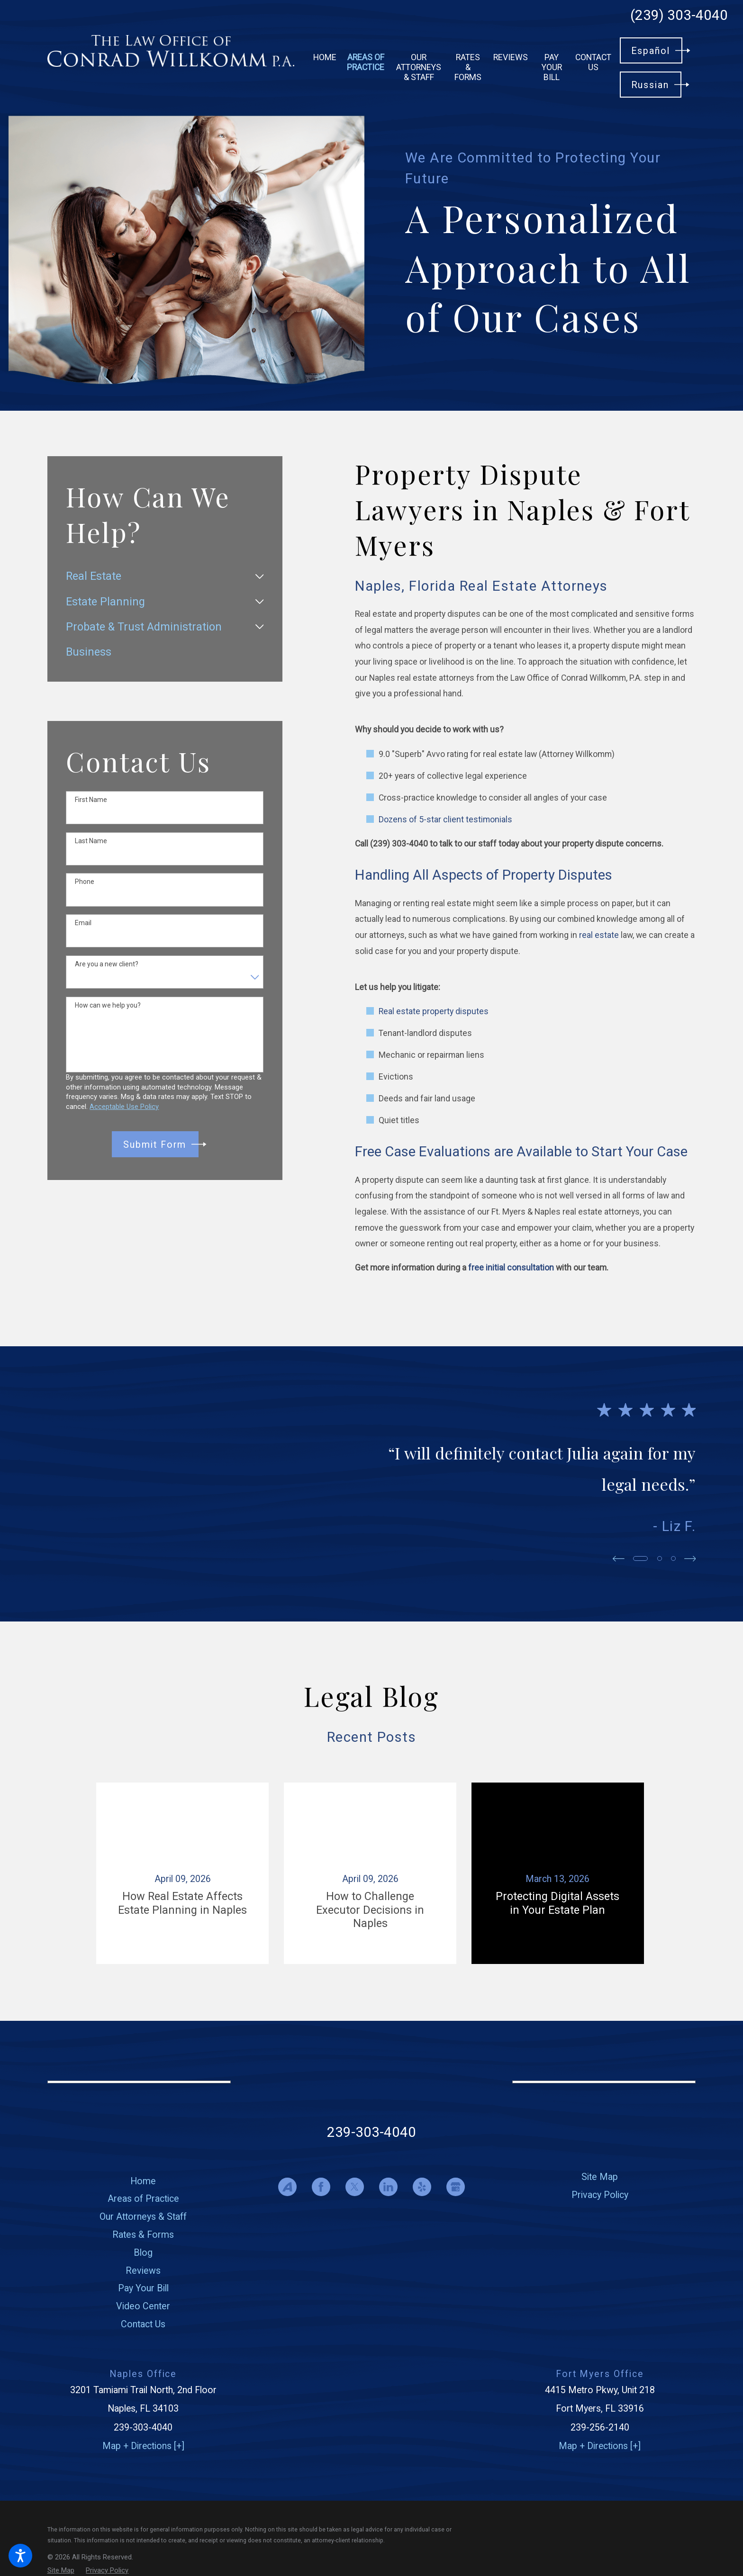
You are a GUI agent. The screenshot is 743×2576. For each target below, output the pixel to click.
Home (143, 2181)
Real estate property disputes (434, 1011)
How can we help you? (108, 1005)
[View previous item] (619, 1559)
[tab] (259, 576)
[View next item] (690, 1559)
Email (83, 923)
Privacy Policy (599, 2194)
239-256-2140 (600, 2427)
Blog (143, 2252)
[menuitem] (324, 57)
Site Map (599, 2176)
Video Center (143, 2306)
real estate (599, 935)
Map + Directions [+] (143, 2446)
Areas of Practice (143, 2198)
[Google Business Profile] (455, 2187)
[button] (20, 2555)
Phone (84, 881)
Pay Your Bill (143, 2288)
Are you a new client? (106, 964)
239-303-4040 (371, 2132)
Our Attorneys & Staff (143, 2216)
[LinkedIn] (388, 2187)
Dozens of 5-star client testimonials (445, 819)
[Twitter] (354, 2187)
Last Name (91, 841)
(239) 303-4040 (679, 16)
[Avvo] (287, 2187)
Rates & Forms (143, 2234)
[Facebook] (321, 2187)
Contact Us (143, 2324)
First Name (91, 799)
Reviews (143, 2270)
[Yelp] (422, 2187)
